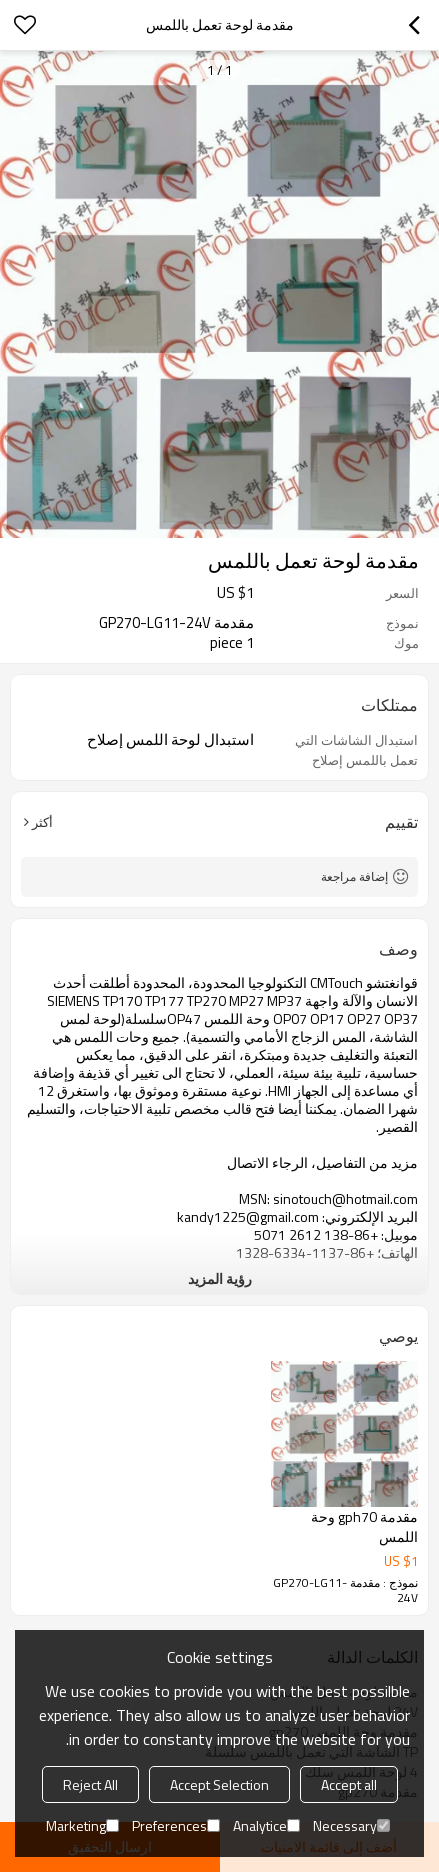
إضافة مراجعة (354, 876)
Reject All (90, 1784)
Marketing (82, 1825)
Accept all (349, 1784)
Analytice (266, 1825)
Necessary (351, 1825)
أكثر (42, 822)
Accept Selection (219, 1784)
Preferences (176, 1825)
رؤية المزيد (220, 1278)
